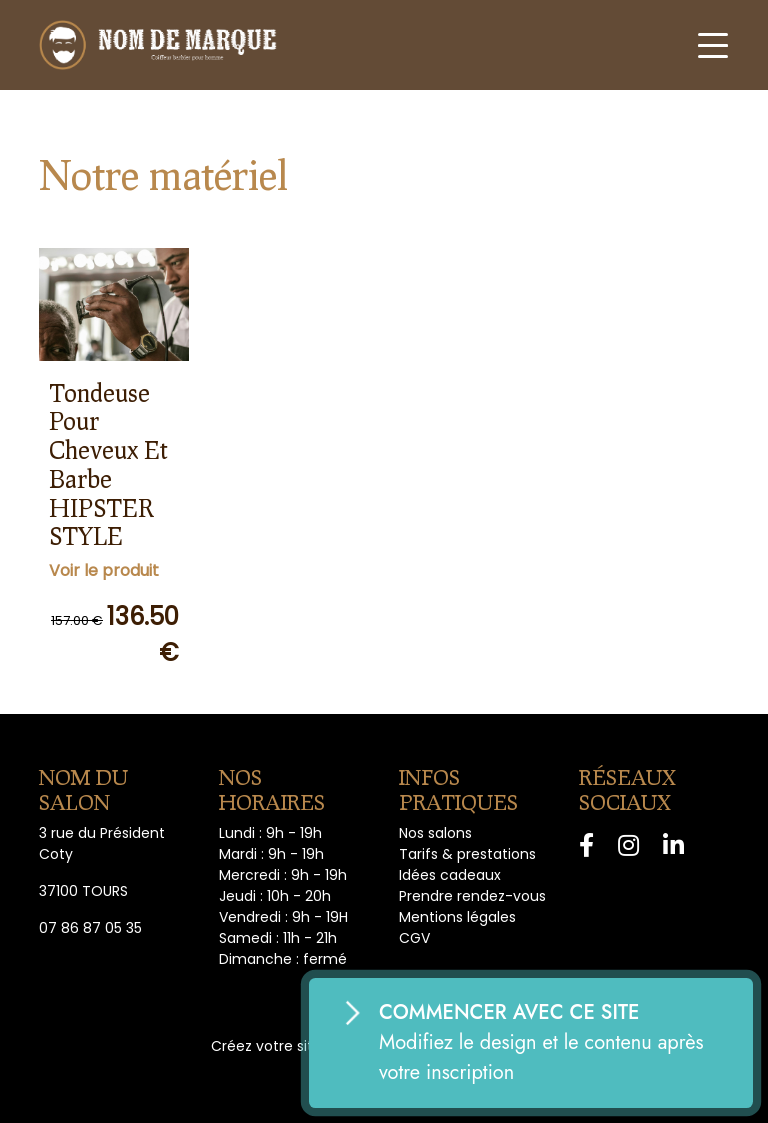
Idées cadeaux (450, 875)
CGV (414, 938)
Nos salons (435, 833)
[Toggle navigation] (713, 45)
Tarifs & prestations (467, 854)
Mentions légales (457, 917)
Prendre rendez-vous (472, 896)
